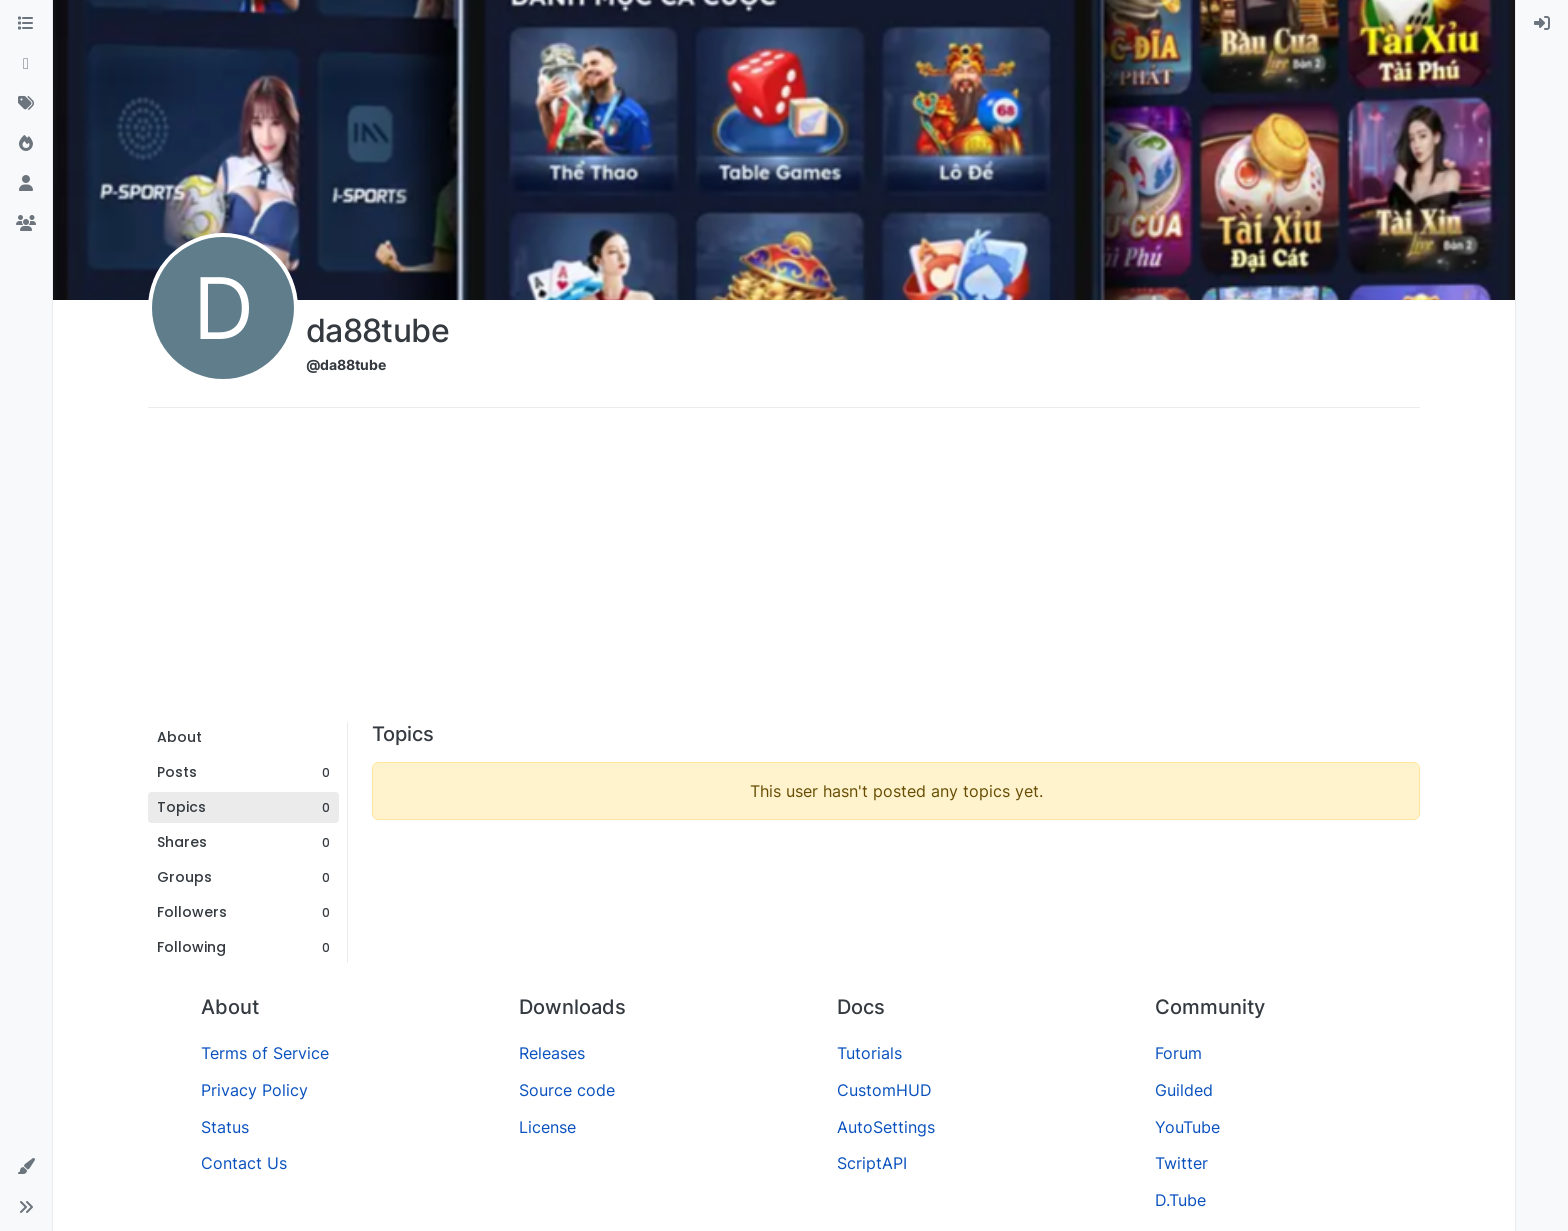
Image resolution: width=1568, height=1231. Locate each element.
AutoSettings (886, 1127)
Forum (1178, 1053)
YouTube (1187, 1127)
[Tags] (26, 104)
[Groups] (26, 224)
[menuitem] (1542, 24)
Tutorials (869, 1053)
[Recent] (26, 64)
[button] (26, 1167)
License (547, 1127)
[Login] (1542, 24)
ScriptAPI (872, 1163)
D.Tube (1180, 1200)
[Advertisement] (784, 572)
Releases (552, 1053)
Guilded (1184, 1090)
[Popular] (26, 144)
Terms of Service (265, 1053)
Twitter (1181, 1163)
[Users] (26, 184)
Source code (567, 1090)
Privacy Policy (254, 1090)
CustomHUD (884, 1090)
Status (225, 1127)
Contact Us (244, 1163)
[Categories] (26, 24)
